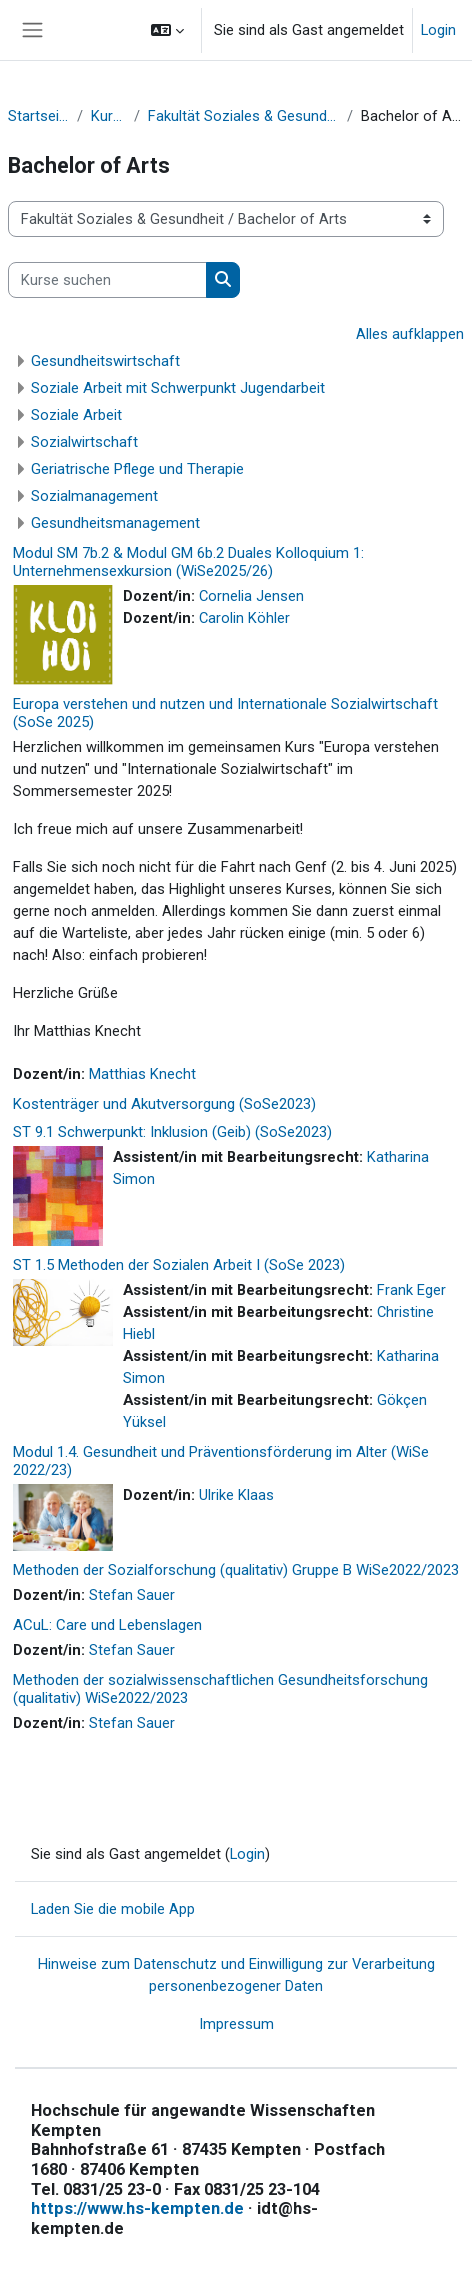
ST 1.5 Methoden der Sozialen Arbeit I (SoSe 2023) (179, 1265)
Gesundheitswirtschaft (105, 361)
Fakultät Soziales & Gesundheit (244, 116)
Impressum (236, 2024)
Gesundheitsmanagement (115, 523)
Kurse (108, 116)
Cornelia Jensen (251, 596)
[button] (167, 30)
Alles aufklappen (410, 334)
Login (438, 30)
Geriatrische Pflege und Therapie (137, 469)
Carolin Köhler (244, 618)
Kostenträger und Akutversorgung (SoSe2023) (164, 1104)
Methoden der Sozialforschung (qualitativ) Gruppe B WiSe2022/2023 (236, 1570)
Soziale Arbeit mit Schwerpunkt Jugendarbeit (178, 388)
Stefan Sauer (132, 1595)
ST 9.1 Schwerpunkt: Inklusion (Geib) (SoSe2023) (172, 1132)
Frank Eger (411, 1290)
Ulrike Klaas (236, 1495)
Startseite (38, 116)
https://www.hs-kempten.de (137, 2208)
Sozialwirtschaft (84, 442)
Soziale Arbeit (76, 415)
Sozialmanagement (94, 496)
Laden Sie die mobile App (113, 1909)
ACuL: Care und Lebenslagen (107, 1625)
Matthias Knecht (142, 1074)
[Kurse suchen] (107, 280)
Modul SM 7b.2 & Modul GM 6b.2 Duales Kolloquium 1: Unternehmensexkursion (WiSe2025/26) (188, 562)
